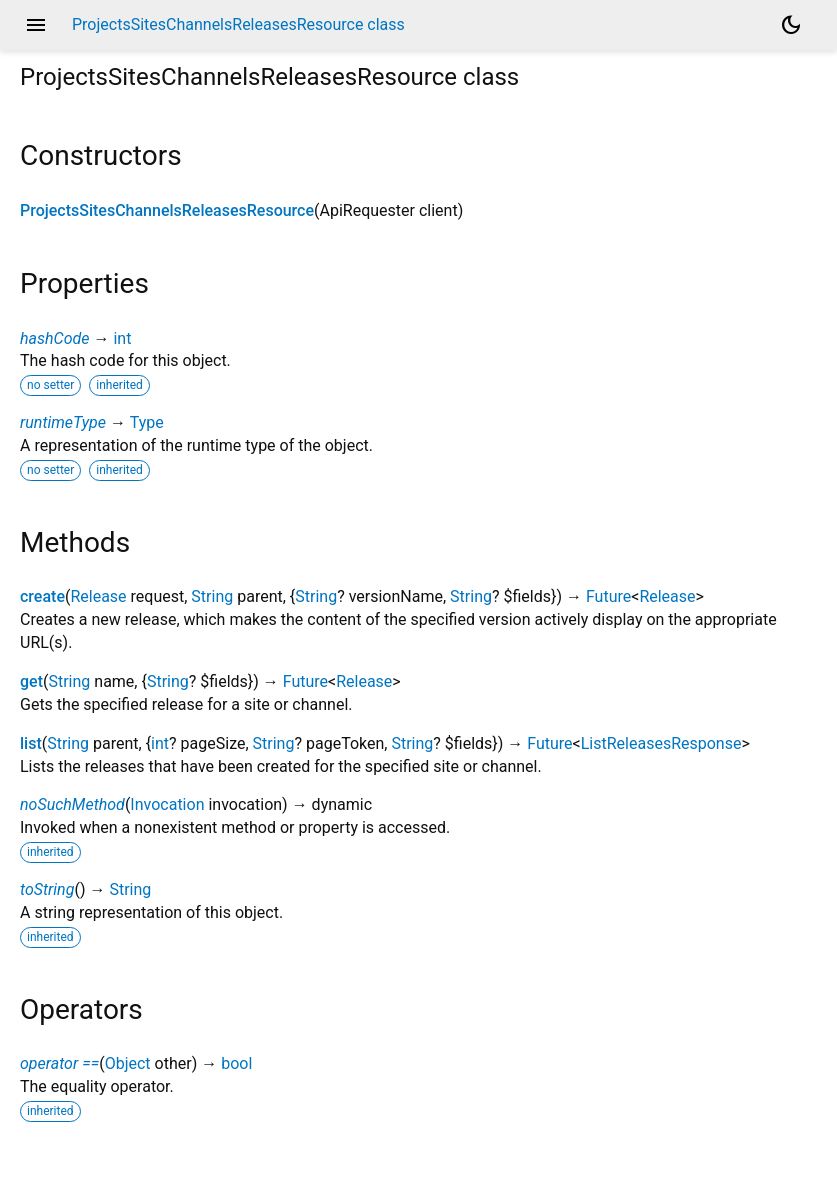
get (31, 681)
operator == (59, 1063)
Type (147, 422)
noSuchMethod (72, 804)
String (212, 596)
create (42, 596)
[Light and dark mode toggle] (791, 25)
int (122, 338)
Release (98, 596)
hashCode (54, 338)
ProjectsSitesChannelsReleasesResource (167, 210)
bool (236, 1063)
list (31, 743)
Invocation (167, 804)
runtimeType (63, 422)
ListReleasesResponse (661, 743)
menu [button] (36, 25)
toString (47, 889)
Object (128, 1063)
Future (608, 596)
